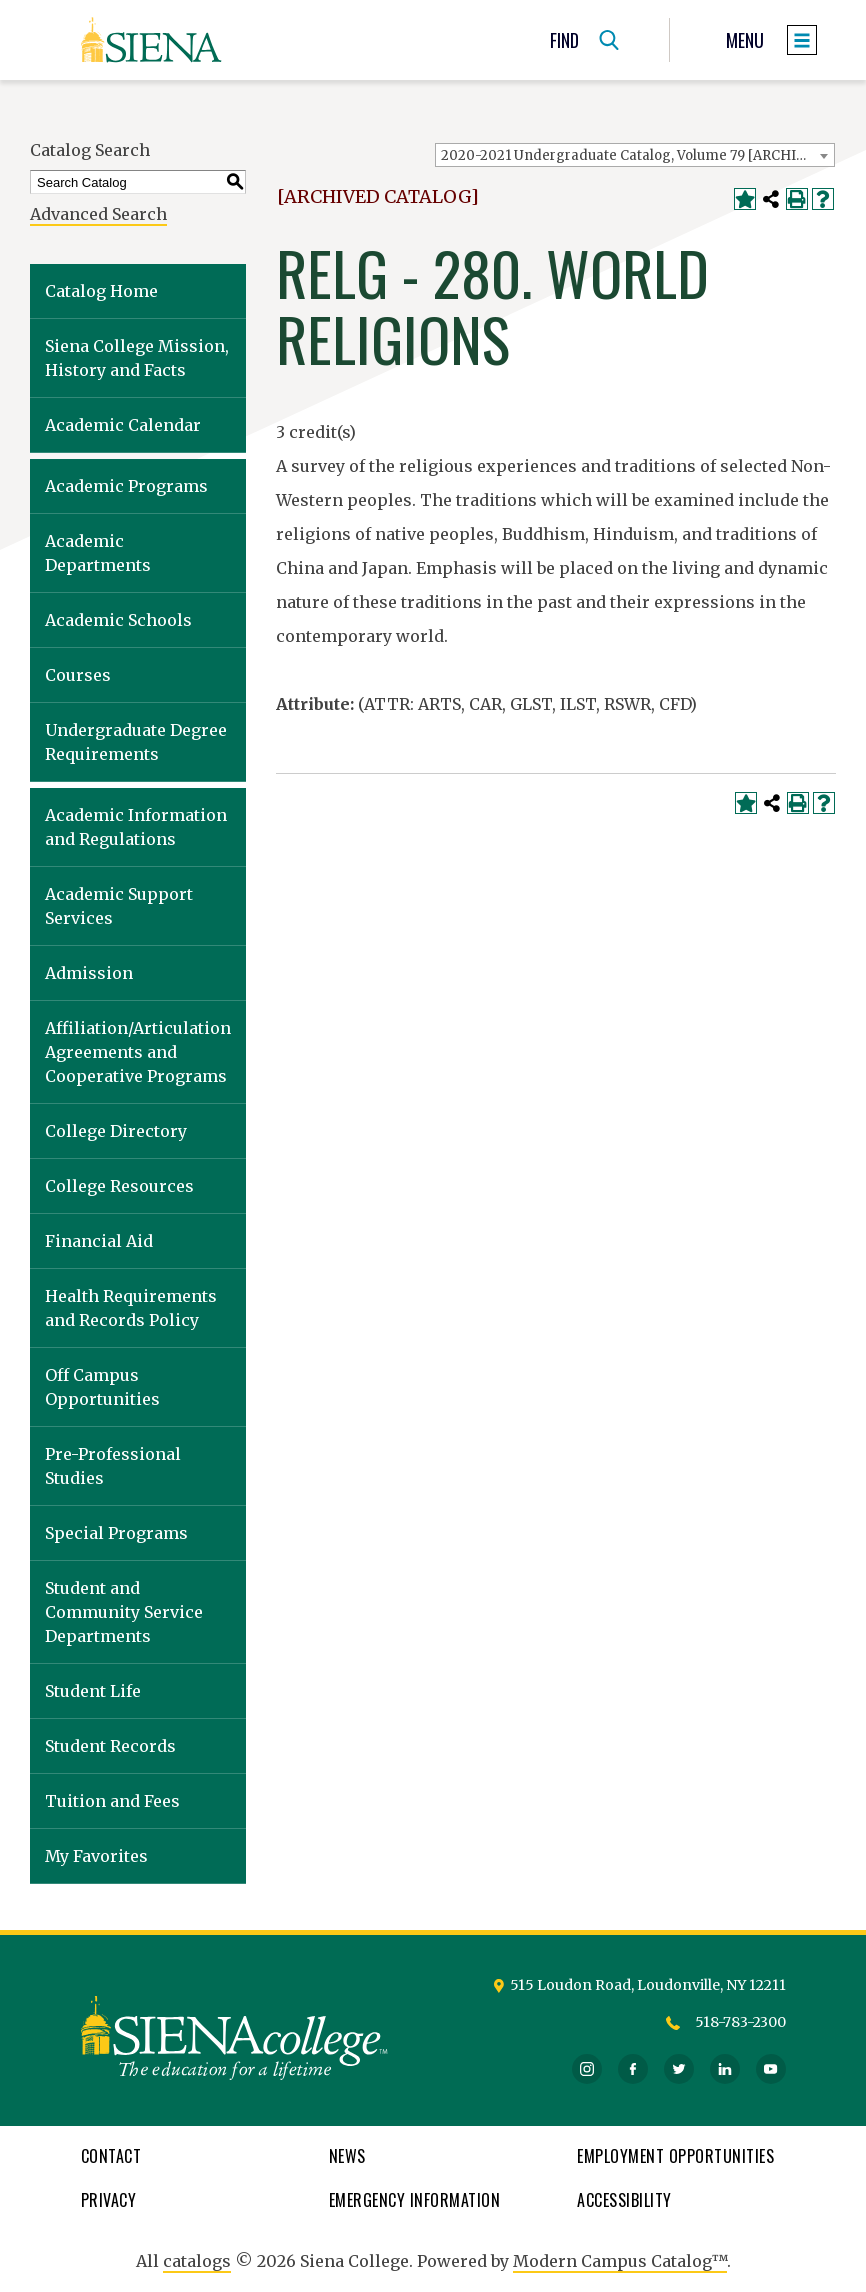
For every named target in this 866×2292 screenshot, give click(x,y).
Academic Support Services (119, 906)
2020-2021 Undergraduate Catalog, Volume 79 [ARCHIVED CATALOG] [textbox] (637, 155)
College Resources (119, 1186)
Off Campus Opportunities (102, 1387)
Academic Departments (98, 553)
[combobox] (635, 155)
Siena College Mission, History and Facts (137, 358)
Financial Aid (99, 1241)
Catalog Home (101, 291)
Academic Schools (118, 620)
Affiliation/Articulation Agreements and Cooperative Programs (138, 1052)
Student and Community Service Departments (124, 1612)
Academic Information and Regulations (136, 827)
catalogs (197, 2261)
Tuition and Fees (112, 1801)
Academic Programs (126, 486)
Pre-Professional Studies (113, 1466)
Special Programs (116, 1533)
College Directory (116, 1131)
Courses (78, 675)
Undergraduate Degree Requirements (136, 742)
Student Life (93, 1691)
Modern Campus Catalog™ (620, 2261)
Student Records (110, 1746)
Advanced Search (98, 214)
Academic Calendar (123, 425)
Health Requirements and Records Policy (131, 1308)
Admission (89, 973)
